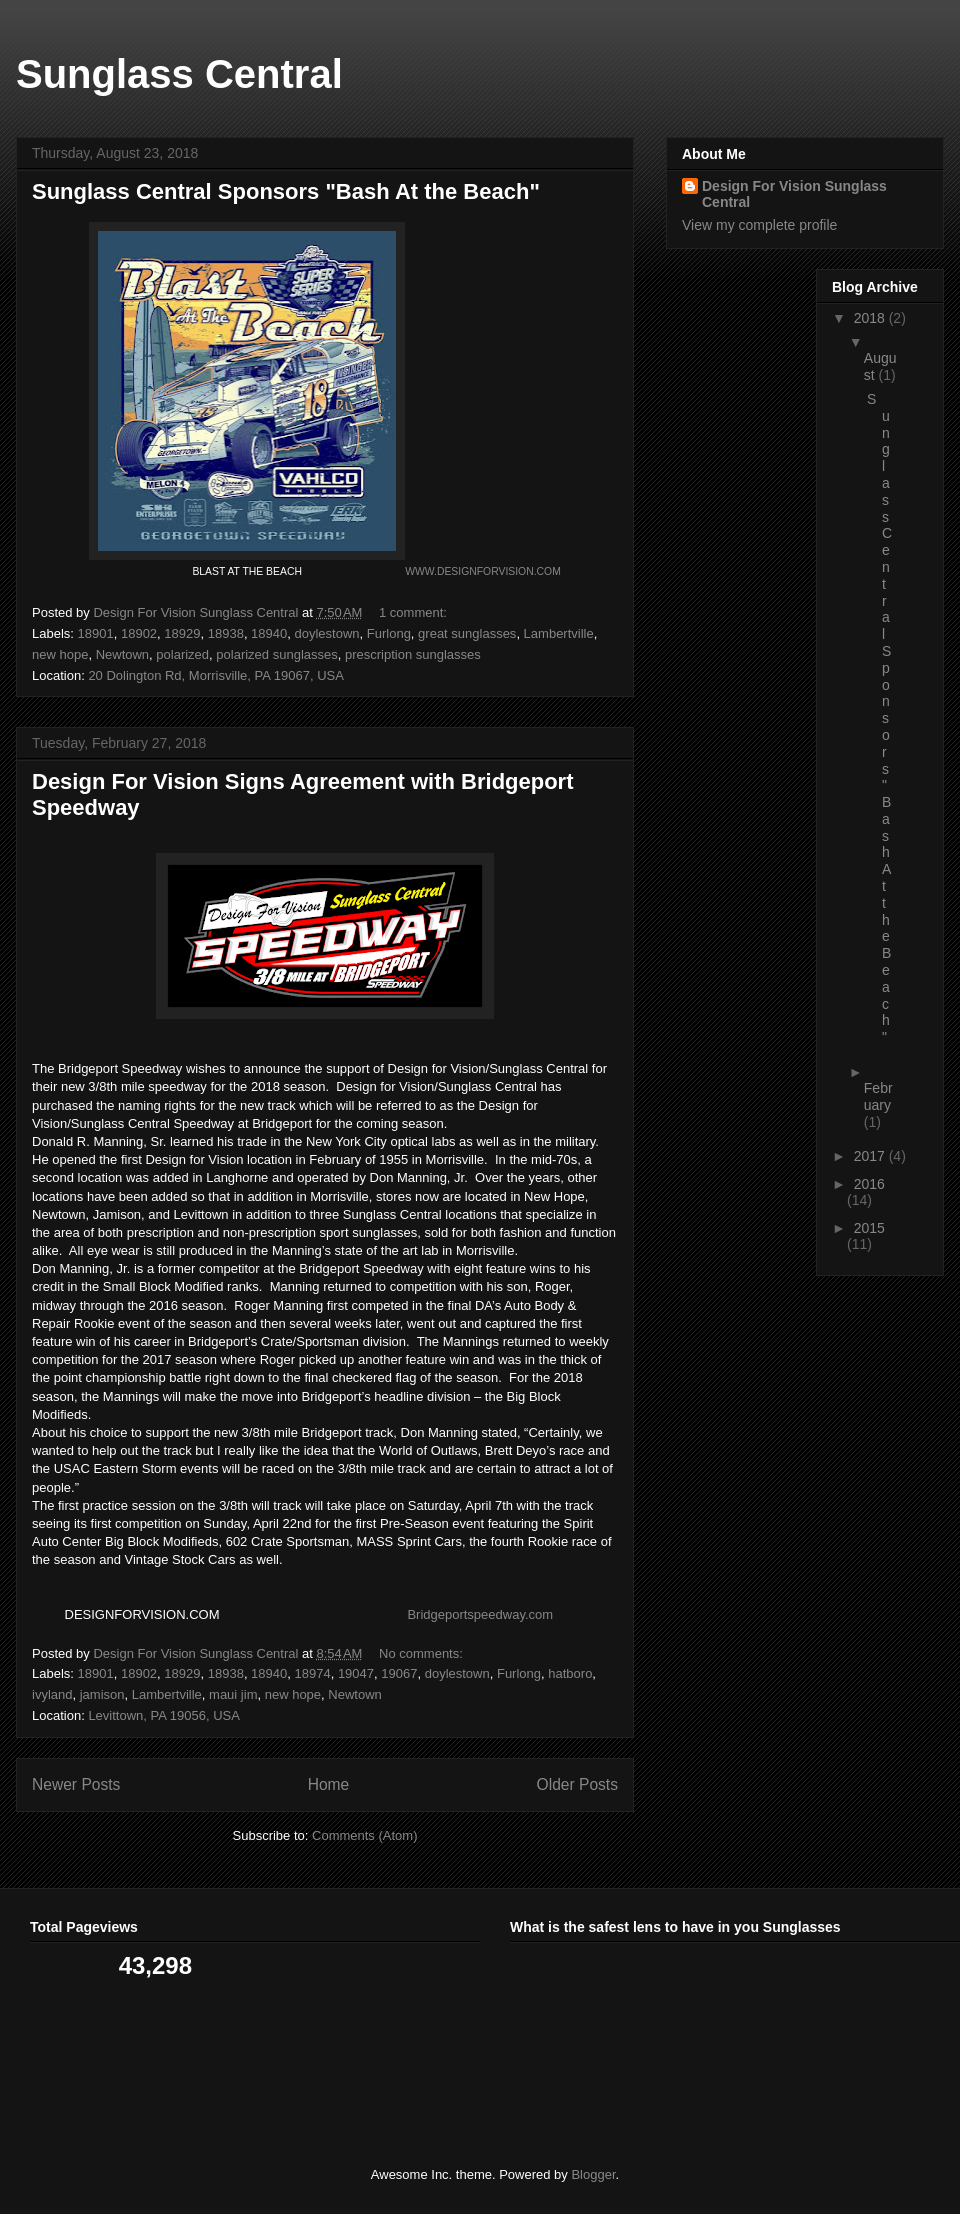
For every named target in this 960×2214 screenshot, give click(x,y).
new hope (60, 654)
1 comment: (415, 612)
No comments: (422, 1653)
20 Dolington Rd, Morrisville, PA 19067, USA (216, 675)
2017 (871, 1156)
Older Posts (577, 1784)
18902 (139, 633)
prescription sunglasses (413, 654)
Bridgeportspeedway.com (480, 1614)
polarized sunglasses (276, 654)
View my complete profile (759, 225)
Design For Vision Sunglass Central (794, 194)
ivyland (52, 1694)
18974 (313, 1673)
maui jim (233, 1694)
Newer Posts (76, 1784)
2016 (869, 1184)
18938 (226, 633)
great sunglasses (467, 633)
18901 (96, 633)
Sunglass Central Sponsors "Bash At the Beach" (286, 191)
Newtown (122, 654)
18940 (269, 633)
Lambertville (559, 633)
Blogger (593, 2174)
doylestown (327, 633)
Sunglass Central (179, 74)
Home (329, 1784)
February (878, 1096)
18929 (182, 633)
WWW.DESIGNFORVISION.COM (483, 571)
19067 (399, 1673)
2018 (871, 318)
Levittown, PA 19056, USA (164, 1715)
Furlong (389, 633)
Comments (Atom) (364, 1835)
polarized (182, 654)
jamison (102, 1694)
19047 (356, 1673)
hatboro (570, 1673)
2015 (869, 1228)
